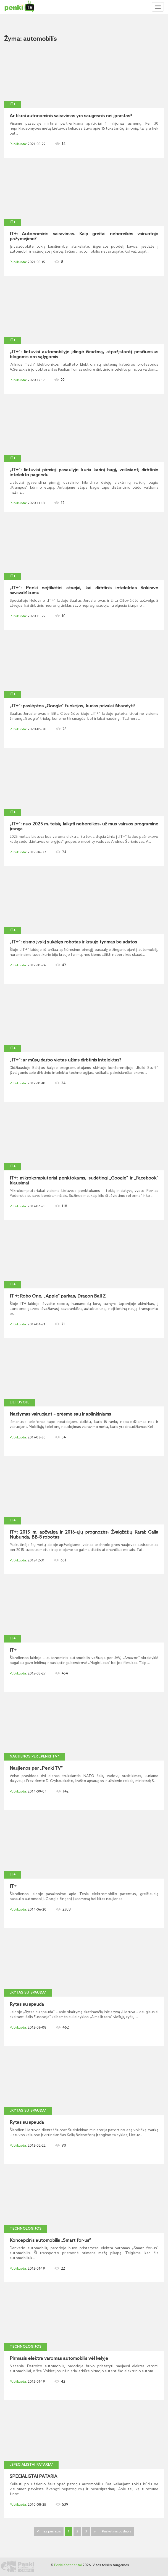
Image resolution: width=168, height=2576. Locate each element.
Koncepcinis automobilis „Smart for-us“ (50, 2240)
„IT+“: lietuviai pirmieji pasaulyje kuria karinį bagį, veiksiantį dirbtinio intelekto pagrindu (84, 473)
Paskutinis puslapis (116, 2532)
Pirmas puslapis (49, 2532)
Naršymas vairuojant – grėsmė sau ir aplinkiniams (60, 1414)
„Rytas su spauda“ (28, 1993)
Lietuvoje (19, 1403)
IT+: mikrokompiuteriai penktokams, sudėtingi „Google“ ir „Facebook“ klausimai (84, 1181)
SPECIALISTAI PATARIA (33, 2476)
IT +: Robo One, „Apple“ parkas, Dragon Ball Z (58, 1296)
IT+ (13, 104)
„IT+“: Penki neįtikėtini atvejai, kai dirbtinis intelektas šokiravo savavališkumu (84, 591)
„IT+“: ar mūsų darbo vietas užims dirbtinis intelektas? (65, 1060)
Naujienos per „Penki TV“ (34, 1757)
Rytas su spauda (27, 2004)
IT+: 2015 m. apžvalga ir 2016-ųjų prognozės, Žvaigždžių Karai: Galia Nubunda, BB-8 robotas (84, 1535)
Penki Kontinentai (68, 2565)
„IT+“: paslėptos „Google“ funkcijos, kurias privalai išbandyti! (72, 706)
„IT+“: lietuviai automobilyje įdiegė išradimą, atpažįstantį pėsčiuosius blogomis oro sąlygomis (84, 355)
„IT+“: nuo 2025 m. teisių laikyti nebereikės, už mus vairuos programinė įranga (84, 827)
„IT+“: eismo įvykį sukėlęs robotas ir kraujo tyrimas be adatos (73, 942)
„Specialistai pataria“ (31, 2465)
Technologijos (25, 2229)
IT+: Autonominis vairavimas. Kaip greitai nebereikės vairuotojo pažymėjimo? (84, 237)
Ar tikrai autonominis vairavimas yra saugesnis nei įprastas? (71, 116)
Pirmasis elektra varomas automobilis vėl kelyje (59, 2358)
